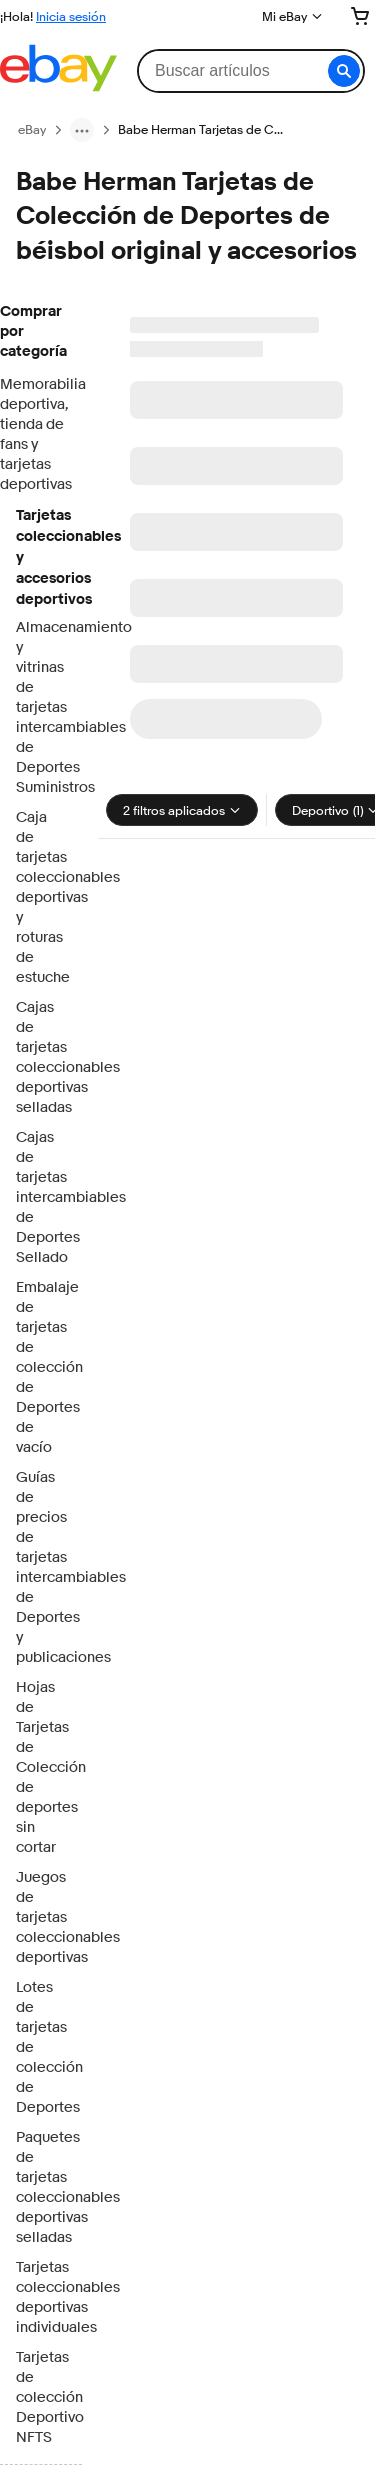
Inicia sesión (71, 16)
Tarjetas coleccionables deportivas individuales (41, 2297)
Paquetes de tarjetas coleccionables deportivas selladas (41, 2187)
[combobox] (250, 71)
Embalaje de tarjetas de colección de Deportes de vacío (41, 1367)
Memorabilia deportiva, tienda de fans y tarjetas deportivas (41, 434)
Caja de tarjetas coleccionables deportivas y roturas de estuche (41, 897)
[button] (344, 71)
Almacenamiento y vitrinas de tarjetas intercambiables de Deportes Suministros (41, 707)
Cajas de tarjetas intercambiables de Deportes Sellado (41, 1197)
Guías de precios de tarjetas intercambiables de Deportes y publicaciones (41, 1567)
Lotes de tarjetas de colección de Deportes (41, 2047)
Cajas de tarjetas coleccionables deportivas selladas (41, 1057)
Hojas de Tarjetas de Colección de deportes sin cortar (41, 1767)
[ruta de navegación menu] (82, 130)
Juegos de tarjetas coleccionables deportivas (41, 1917)
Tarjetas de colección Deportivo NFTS (41, 2397)
